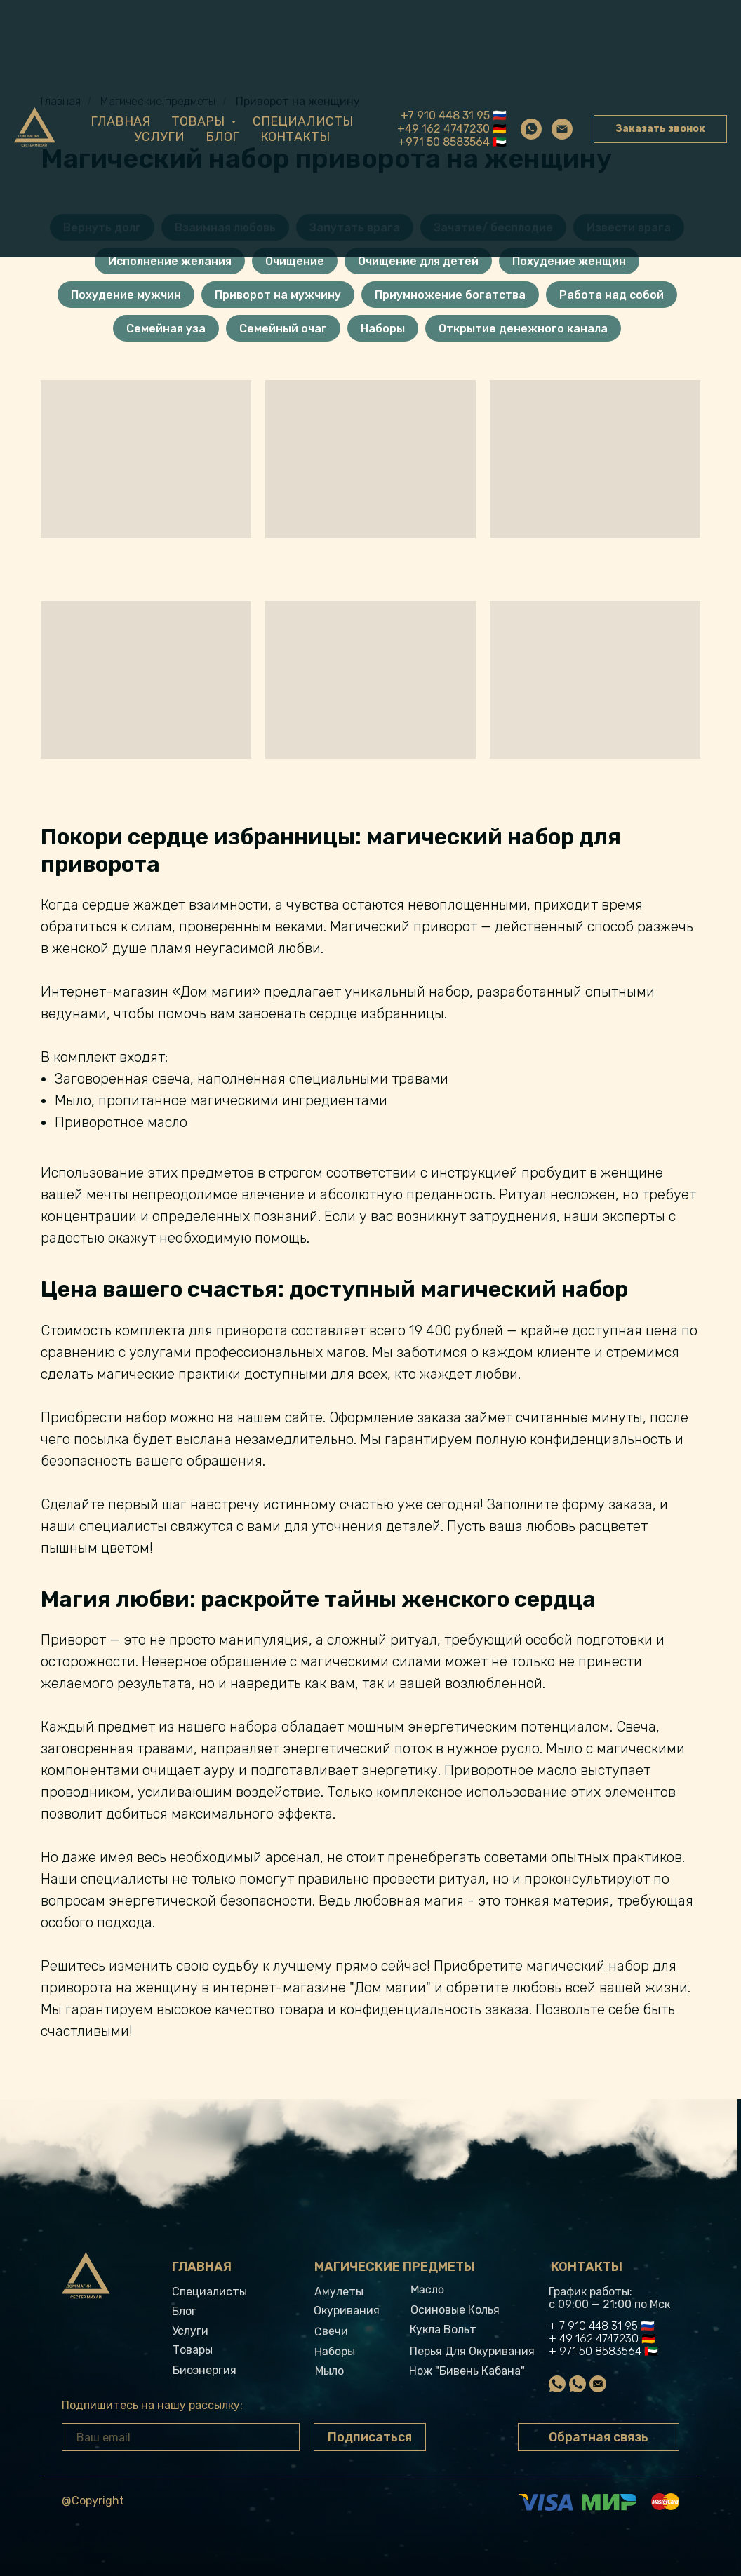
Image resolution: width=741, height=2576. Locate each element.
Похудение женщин (569, 261)
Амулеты (338, 2291)
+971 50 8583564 (444, 142)
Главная (120, 121)
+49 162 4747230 (443, 128)
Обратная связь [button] (598, 2437)
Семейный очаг (283, 328)
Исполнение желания (170, 261)
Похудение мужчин (126, 295)
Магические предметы (394, 2266)
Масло (427, 2290)
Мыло (329, 2371)
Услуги (159, 136)
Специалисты (303, 121)
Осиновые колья (455, 2310)
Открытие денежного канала (523, 328)
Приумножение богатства (450, 295)
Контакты (295, 136)
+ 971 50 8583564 (595, 2351)
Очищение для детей (418, 261)
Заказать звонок (660, 129)
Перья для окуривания (472, 2351)
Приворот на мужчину (278, 295)
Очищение (294, 261)
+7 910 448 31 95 (445, 115)
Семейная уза (166, 328)
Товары (199, 121)
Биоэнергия (204, 2370)
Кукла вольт (443, 2329)
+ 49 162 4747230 (594, 2338)
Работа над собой (611, 295)
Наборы (383, 328)
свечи (331, 2331)
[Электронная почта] (562, 129)
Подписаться (370, 2437)
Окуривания (347, 2310)
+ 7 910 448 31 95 (593, 2326)
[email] (181, 2437)
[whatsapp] (531, 129)
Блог (222, 136)
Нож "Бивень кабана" (467, 2371)
